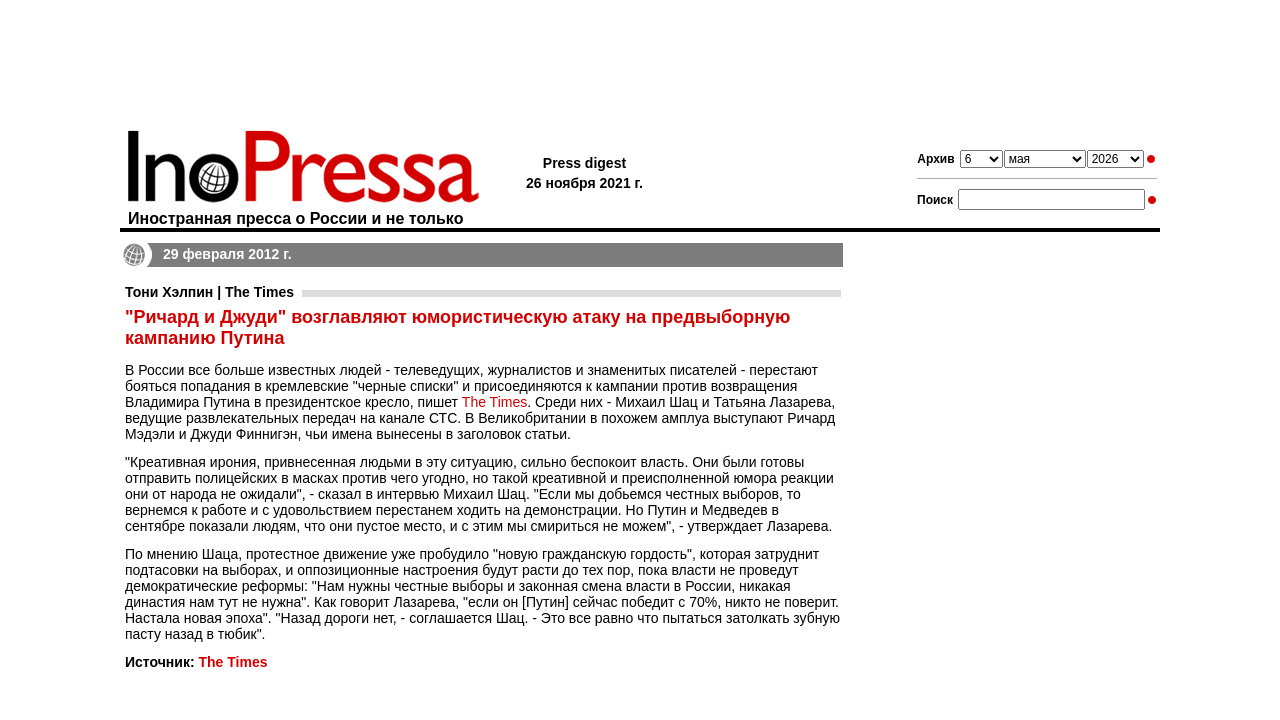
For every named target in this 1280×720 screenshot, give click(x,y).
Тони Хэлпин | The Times (209, 292)
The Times (494, 402)
